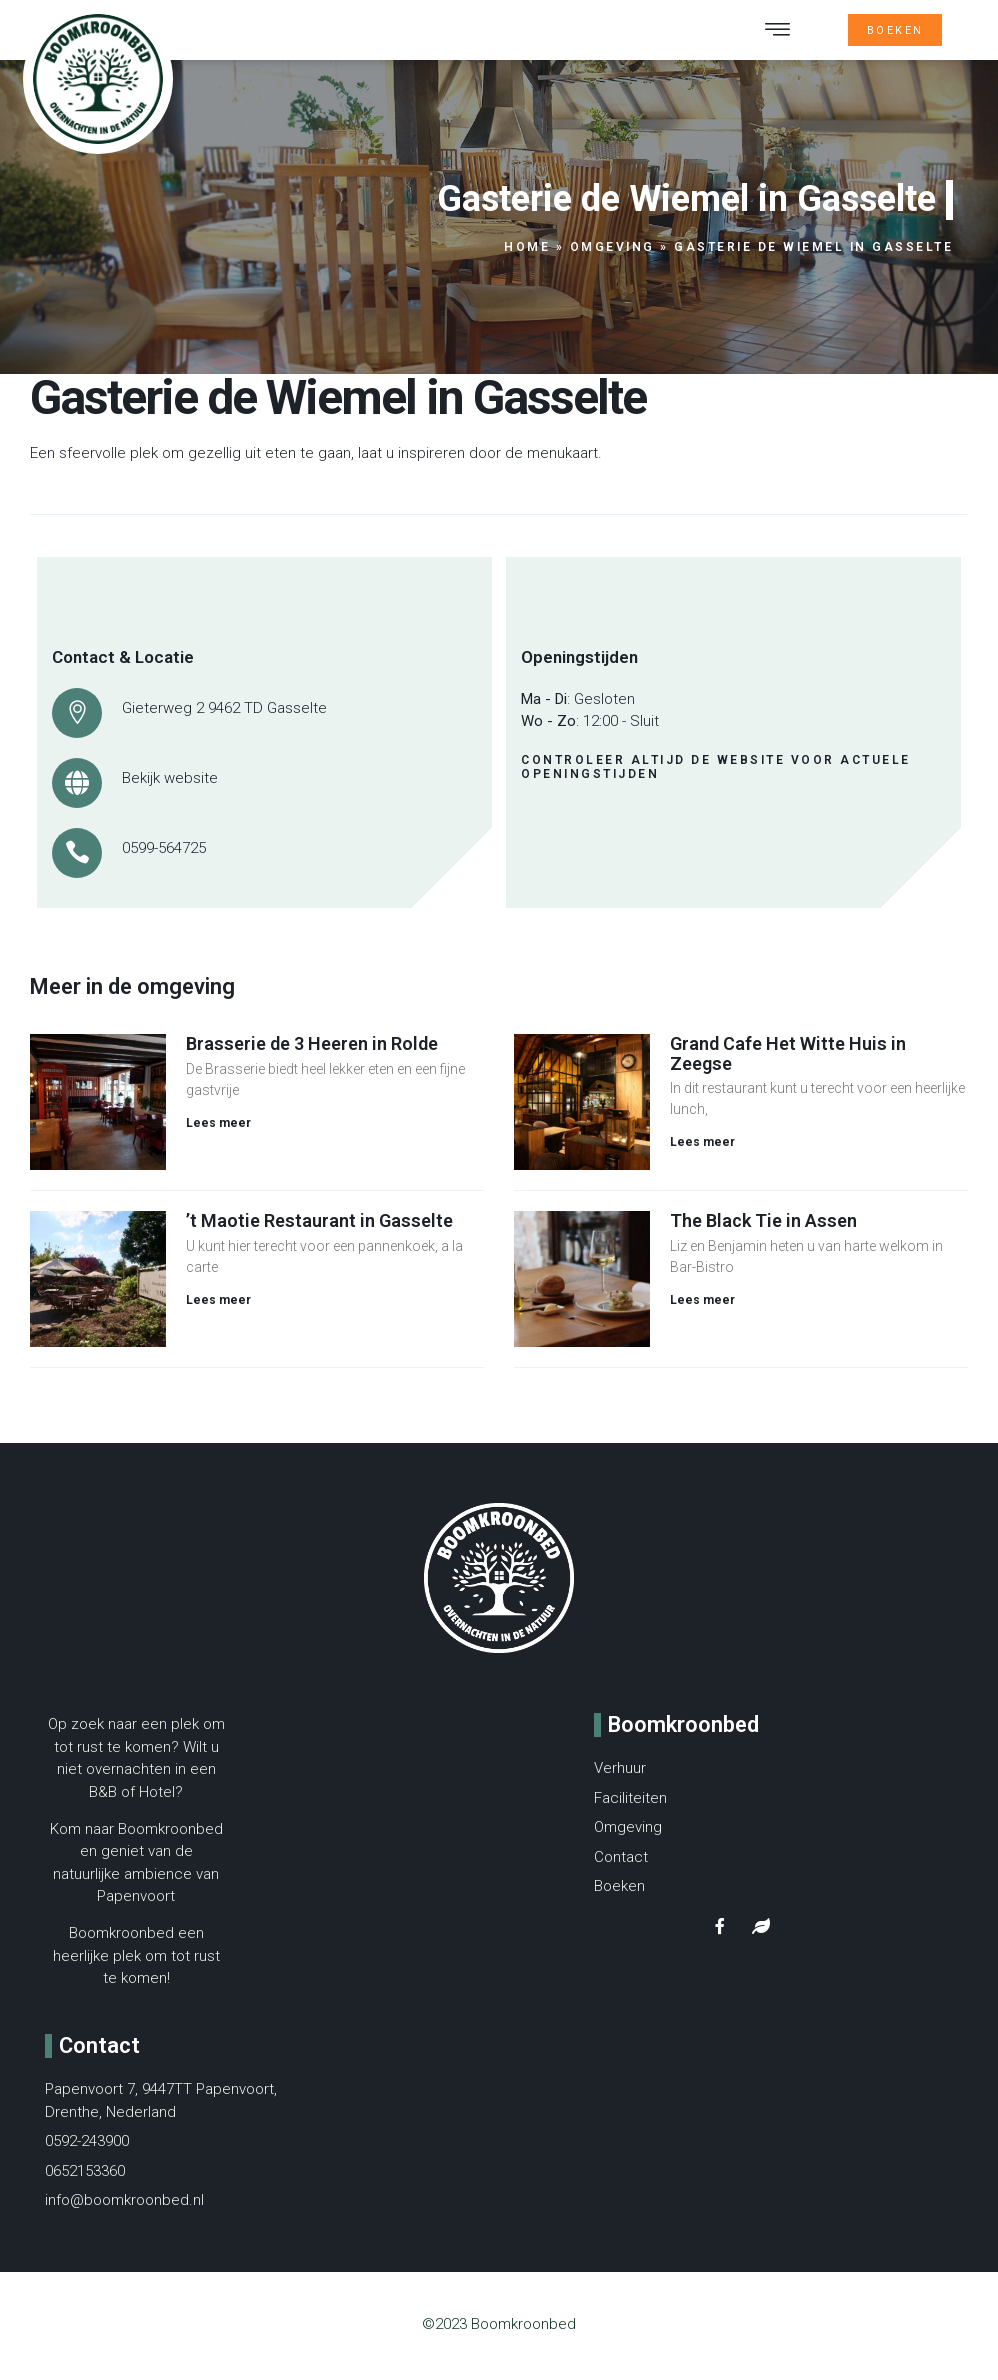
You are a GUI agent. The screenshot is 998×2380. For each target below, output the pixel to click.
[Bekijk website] (77, 789)
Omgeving (612, 253)
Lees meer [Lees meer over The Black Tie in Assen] (702, 1306)
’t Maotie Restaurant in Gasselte (319, 1226)
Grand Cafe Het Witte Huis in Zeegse (788, 1059)
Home (527, 253)
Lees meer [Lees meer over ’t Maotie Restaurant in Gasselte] (218, 1306)
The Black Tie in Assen (763, 1226)
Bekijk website (170, 784)
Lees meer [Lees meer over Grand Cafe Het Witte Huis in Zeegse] (702, 1148)
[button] (778, 33)
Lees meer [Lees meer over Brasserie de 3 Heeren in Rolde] (218, 1129)
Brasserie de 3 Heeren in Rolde (312, 1049)
